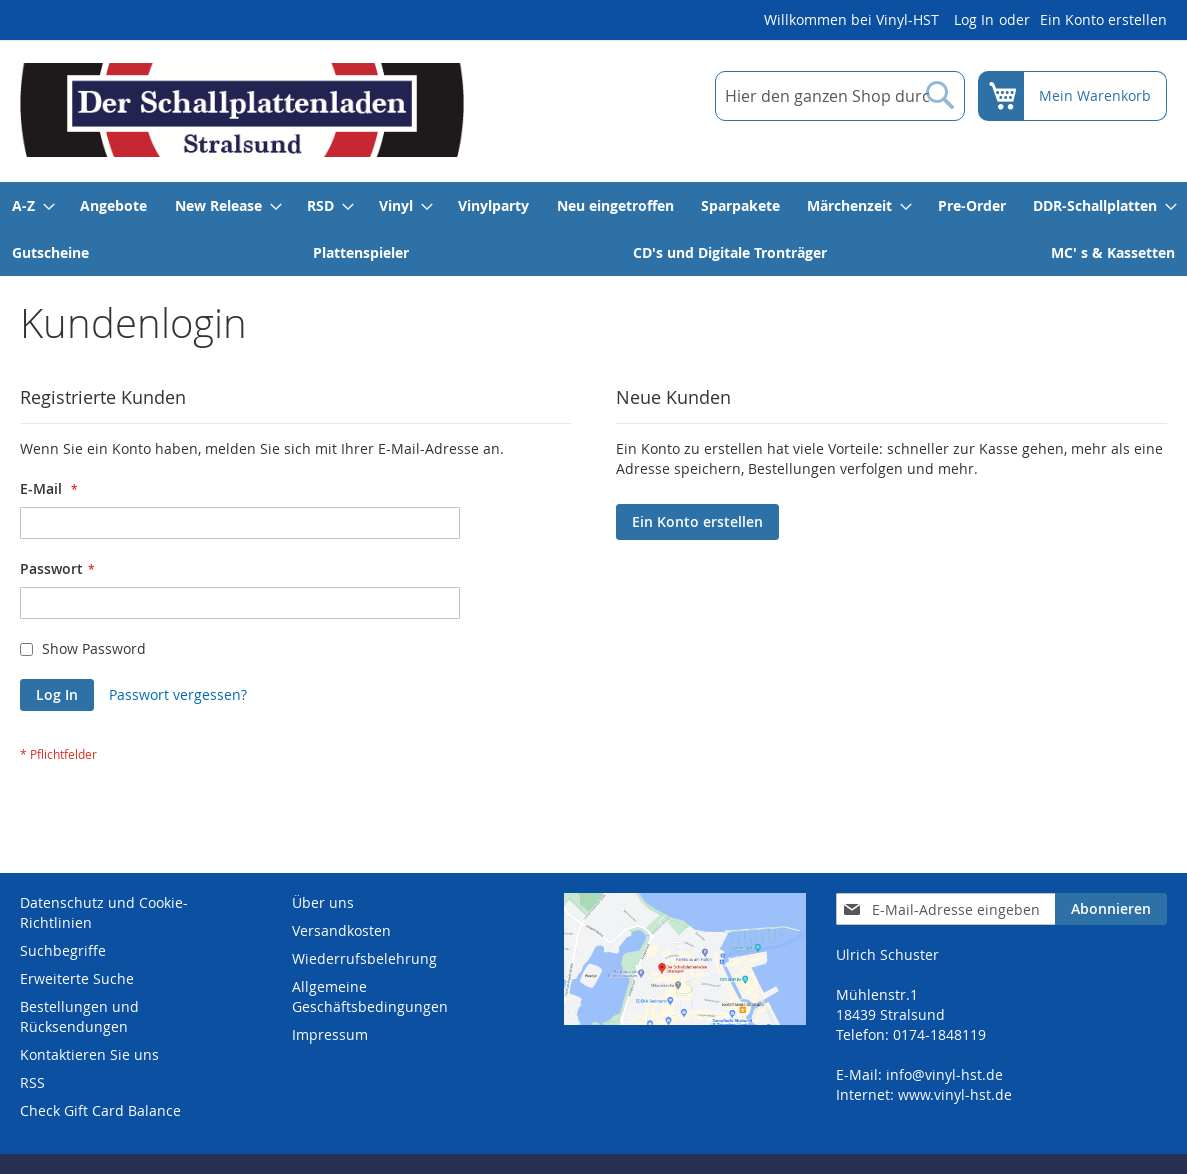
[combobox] (840, 96)
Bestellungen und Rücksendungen (79, 1016)
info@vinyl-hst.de (944, 1074)
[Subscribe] (1111, 909)
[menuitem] (32, 205)
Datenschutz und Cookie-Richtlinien (104, 912)
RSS (32, 1082)
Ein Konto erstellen (1103, 19)
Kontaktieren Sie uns (89, 1054)
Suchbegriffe (63, 950)
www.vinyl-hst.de (955, 1094)
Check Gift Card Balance (100, 1110)
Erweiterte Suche (77, 978)
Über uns (323, 902)
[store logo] (242, 110)
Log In (974, 19)
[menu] (593, 229)
